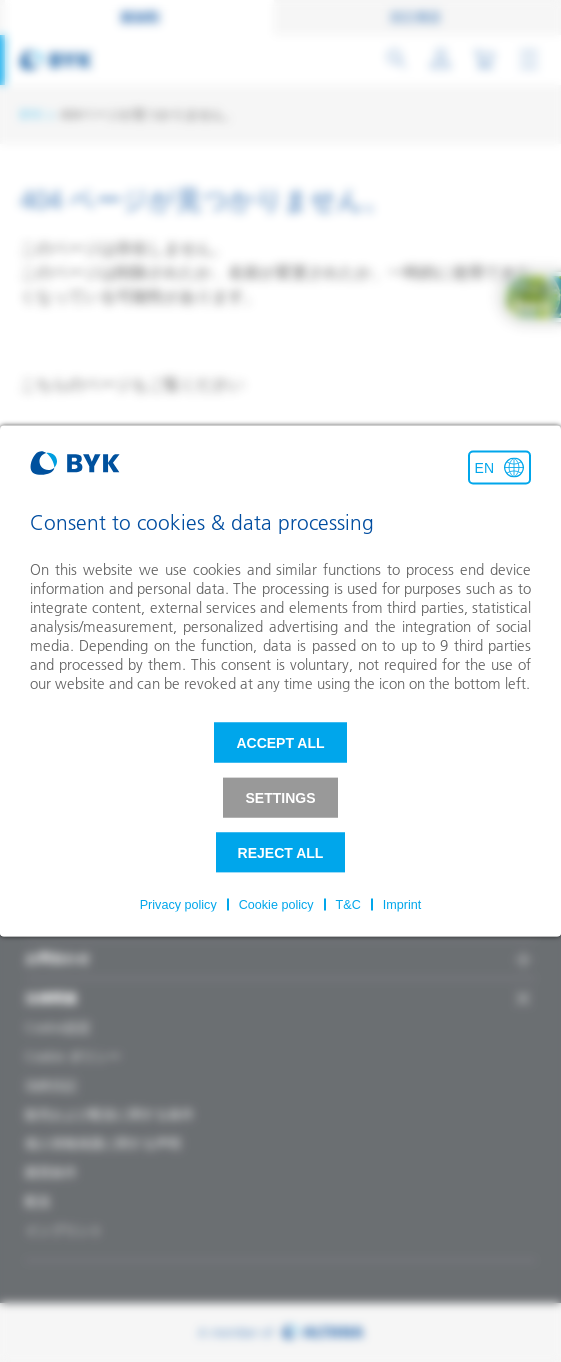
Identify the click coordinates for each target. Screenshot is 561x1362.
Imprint (402, 905)
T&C (348, 905)
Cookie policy (276, 905)
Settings (280, 798)
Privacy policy (178, 905)
